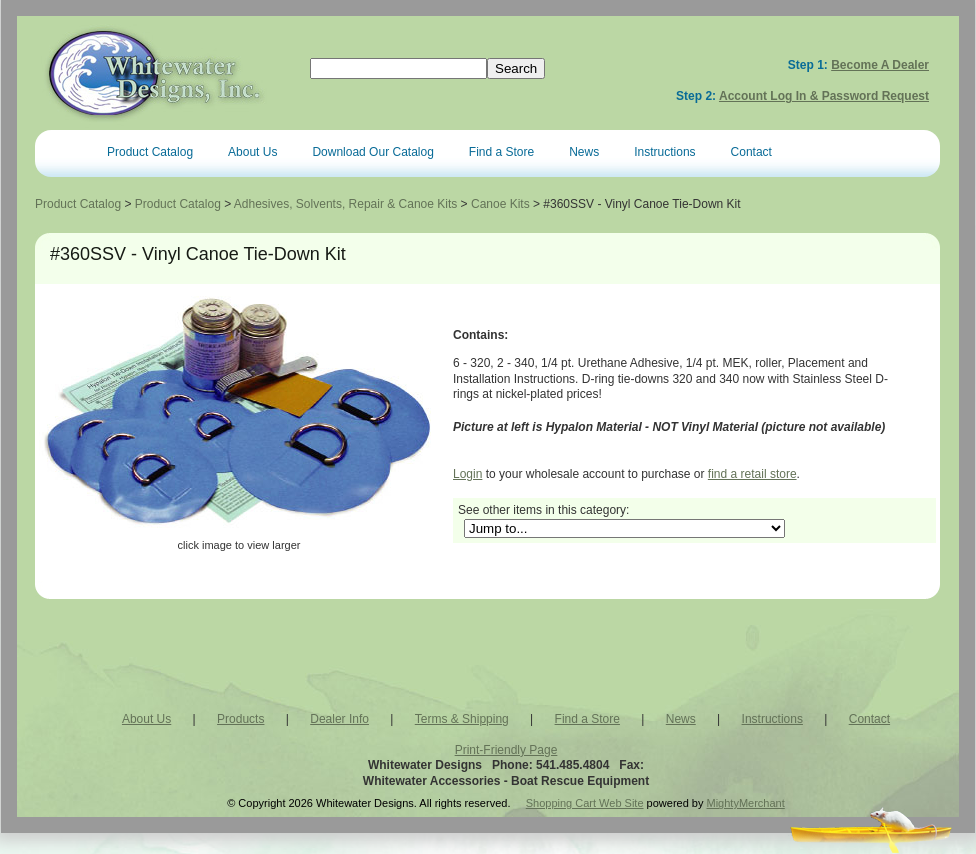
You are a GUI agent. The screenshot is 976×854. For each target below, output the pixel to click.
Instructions (664, 152)
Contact (751, 152)
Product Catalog (150, 152)
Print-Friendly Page (506, 750)
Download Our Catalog (372, 152)
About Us (252, 152)
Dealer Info (339, 719)
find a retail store (752, 474)
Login (467, 474)
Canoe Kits (500, 204)
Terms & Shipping (462, 719)
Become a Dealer (880, 65)
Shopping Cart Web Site (585, 803)
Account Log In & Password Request (824, 96)
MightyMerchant (746, 803)
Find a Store (501, 152)
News (584, 152)
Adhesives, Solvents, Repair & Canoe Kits (345, 204)
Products (240, 719)
